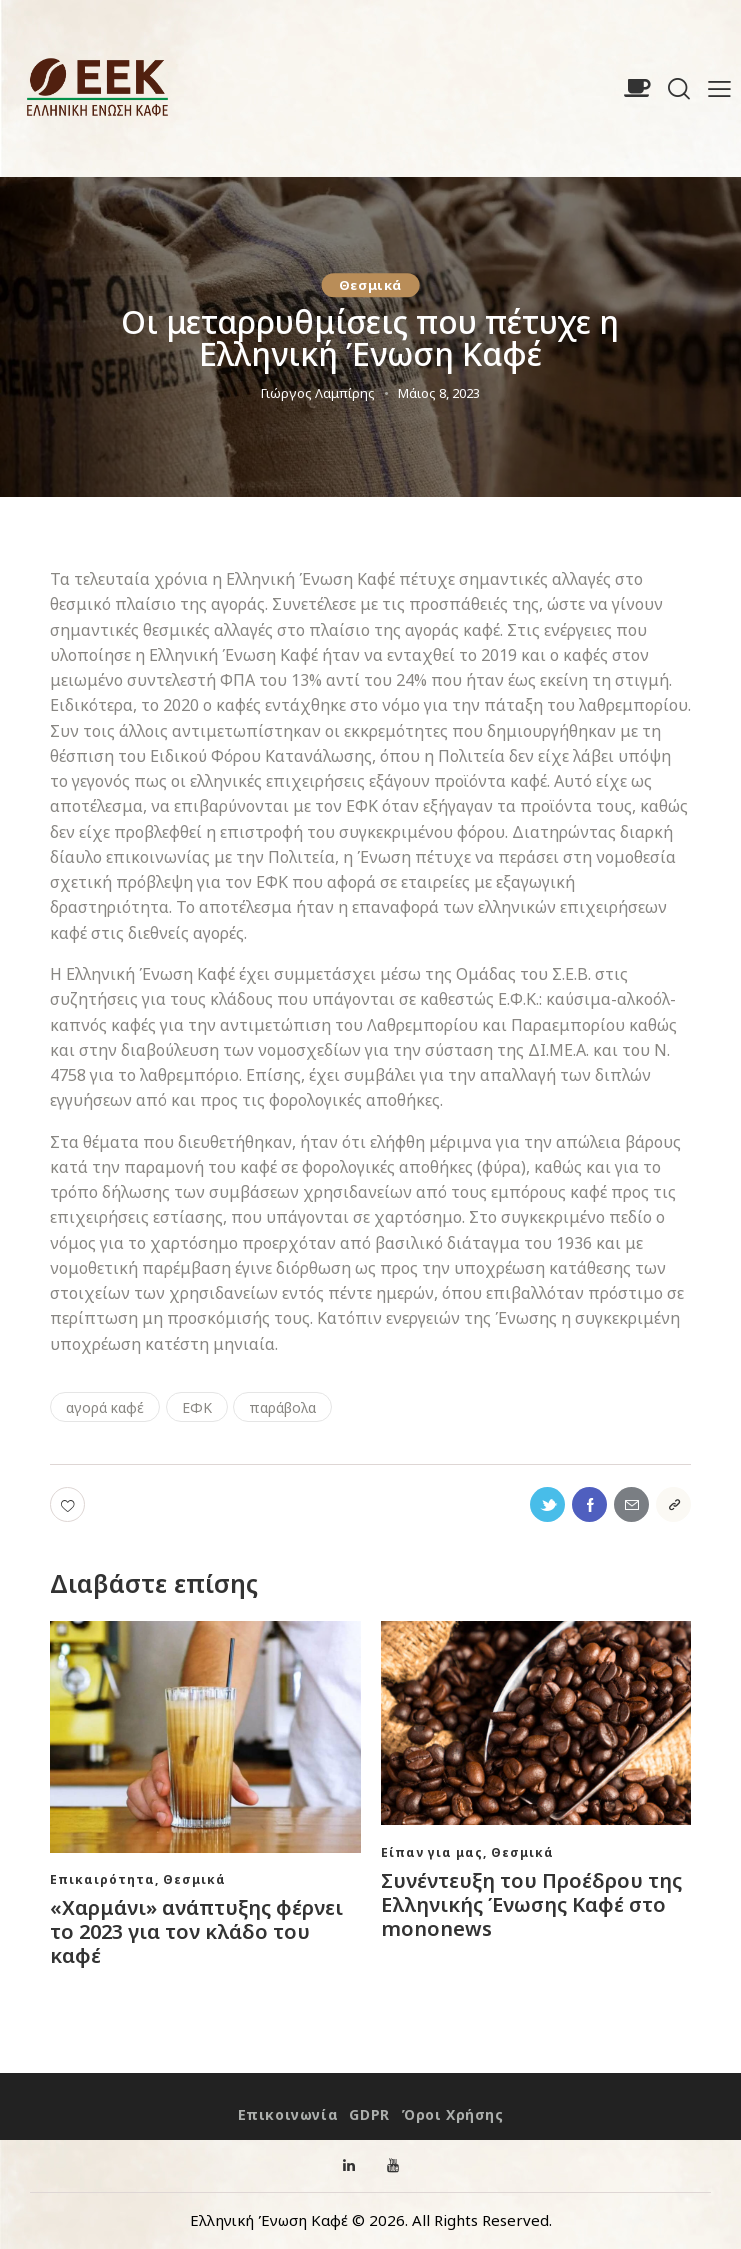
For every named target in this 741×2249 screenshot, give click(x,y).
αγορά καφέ (105, 1407)
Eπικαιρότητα (102, 1879)
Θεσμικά (370, 285)
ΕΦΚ (197, 1407)
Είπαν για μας (432, 1852)
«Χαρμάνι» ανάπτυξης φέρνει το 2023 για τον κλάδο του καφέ (196, 1932)
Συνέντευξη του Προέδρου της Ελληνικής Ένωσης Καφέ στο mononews (531, 1905)
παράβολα (282, 1407)
